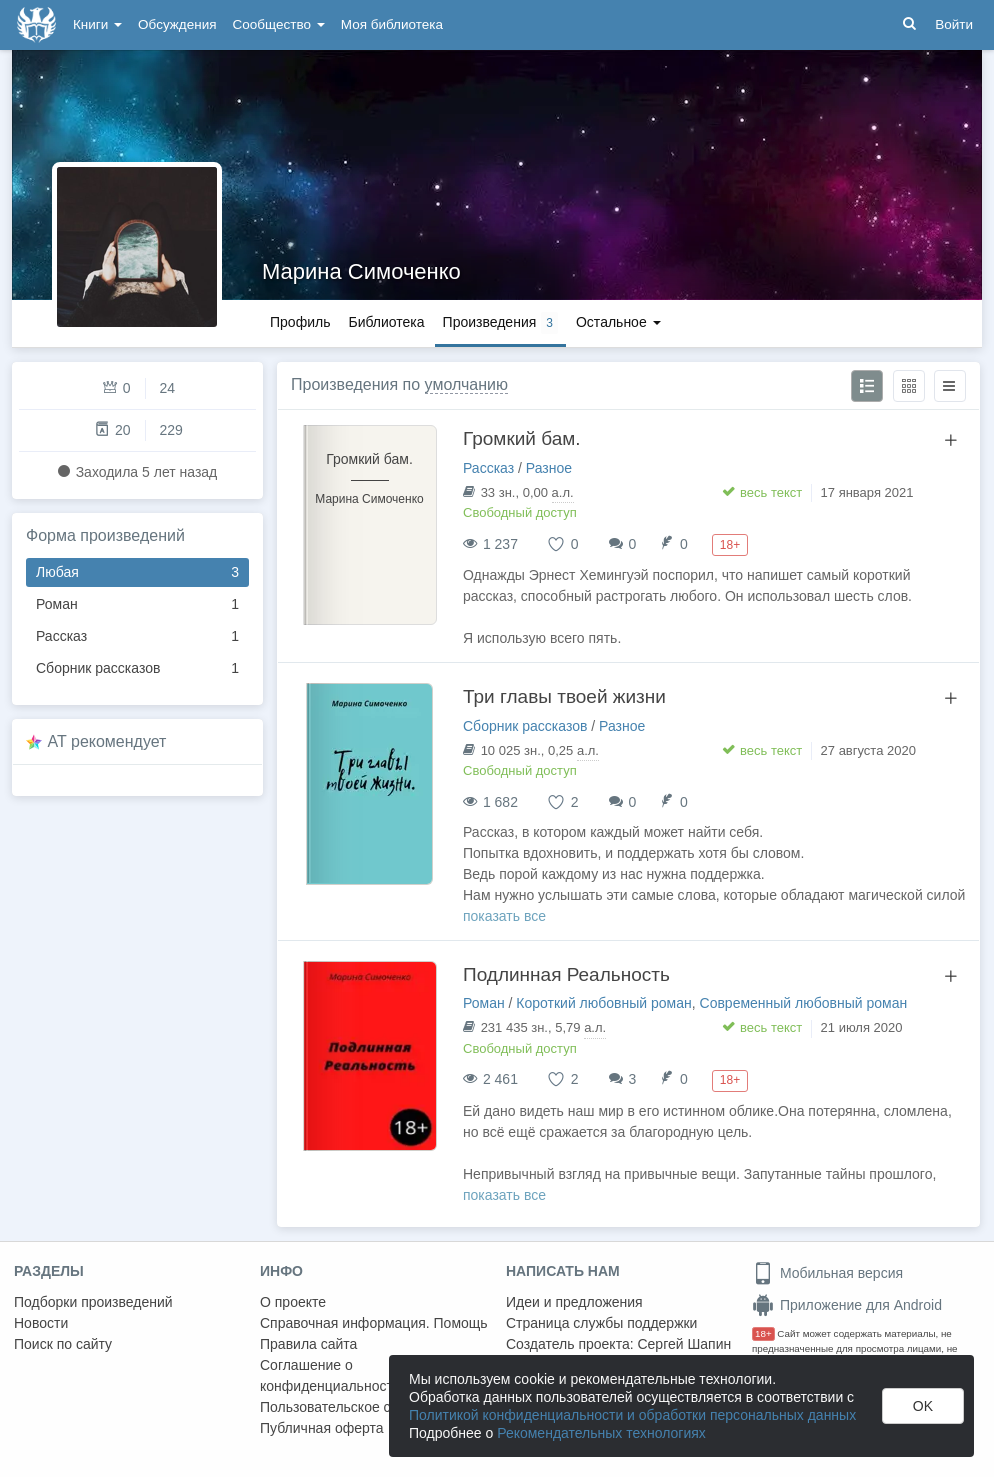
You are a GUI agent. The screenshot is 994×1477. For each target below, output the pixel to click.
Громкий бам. (522, 438)
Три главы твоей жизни (564, 696)
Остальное (618, 322)
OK (923, 1406)
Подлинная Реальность (566, 974)
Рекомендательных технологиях (601, 1433)
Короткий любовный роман (603, 1003)
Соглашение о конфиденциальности (330, 1375)
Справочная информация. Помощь (374, 1323)
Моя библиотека (392, 24)
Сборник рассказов (137, 668)
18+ (763, 1333)
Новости (41, 1323)
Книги (97, 24)
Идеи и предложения (574, 1302)
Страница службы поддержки (601, 1323)
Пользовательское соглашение (361, 1407)
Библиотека (386, 322)
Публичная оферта (322, 1428)
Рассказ (137, 636)
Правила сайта (308, 1344)
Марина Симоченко (361, 271)
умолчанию (466, 384)
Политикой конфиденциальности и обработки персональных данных (632, 1415)
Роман (137, 604)
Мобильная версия (827, 1273)
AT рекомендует (107, 741)
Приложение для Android (847, 1305)
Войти (954, 24)
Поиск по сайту (63, 1344)
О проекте (293, 1302)
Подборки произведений (93, 1302)
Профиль (300, 322)
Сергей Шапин (684, 1344)
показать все (504, 916)
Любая (137, 572)
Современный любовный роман (804, 1003)
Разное (549, 468)
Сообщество (279, 24)
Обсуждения (177, 24)
